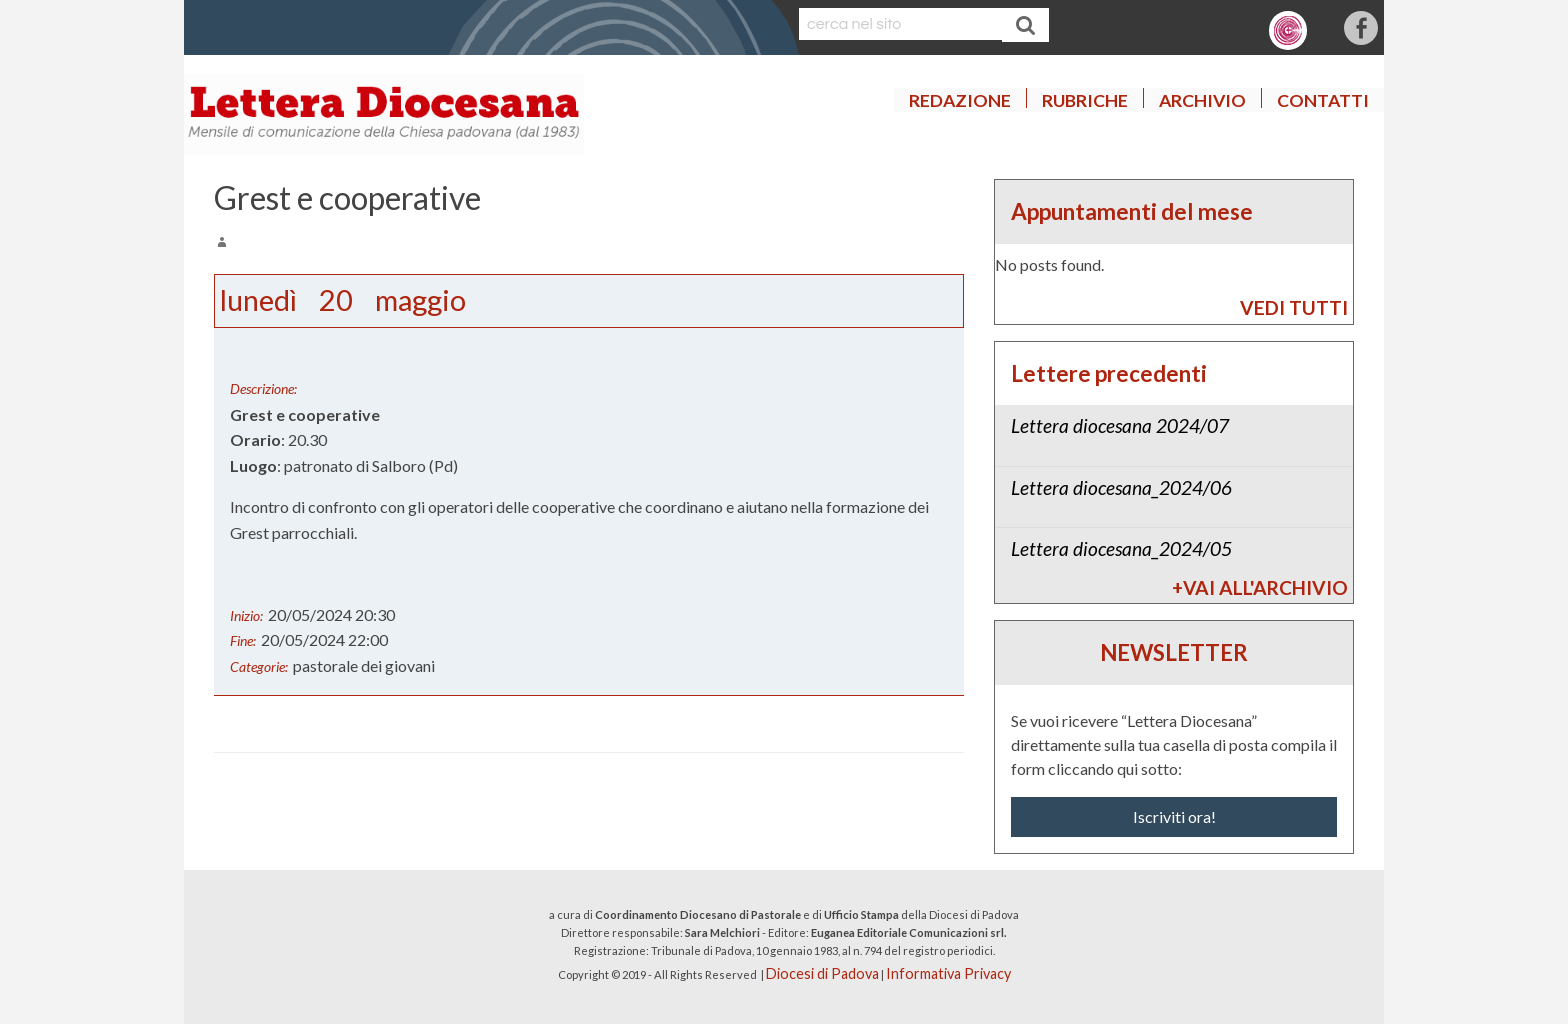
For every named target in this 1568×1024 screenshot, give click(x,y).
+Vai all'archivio (1260, 587)
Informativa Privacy (948, 973)
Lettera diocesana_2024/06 (1121, 487)
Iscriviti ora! (1174, 816)
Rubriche (1085, 100)
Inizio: (246, 615)
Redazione (960, 100)
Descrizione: (263, 388)
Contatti (1323, 100)
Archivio (1202, 100)
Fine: (243, 640)
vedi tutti (1294, 307)
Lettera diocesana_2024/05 (1121, 548)
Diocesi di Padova (822, 973)
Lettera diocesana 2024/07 (1120, 425)
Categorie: (259, 666)
